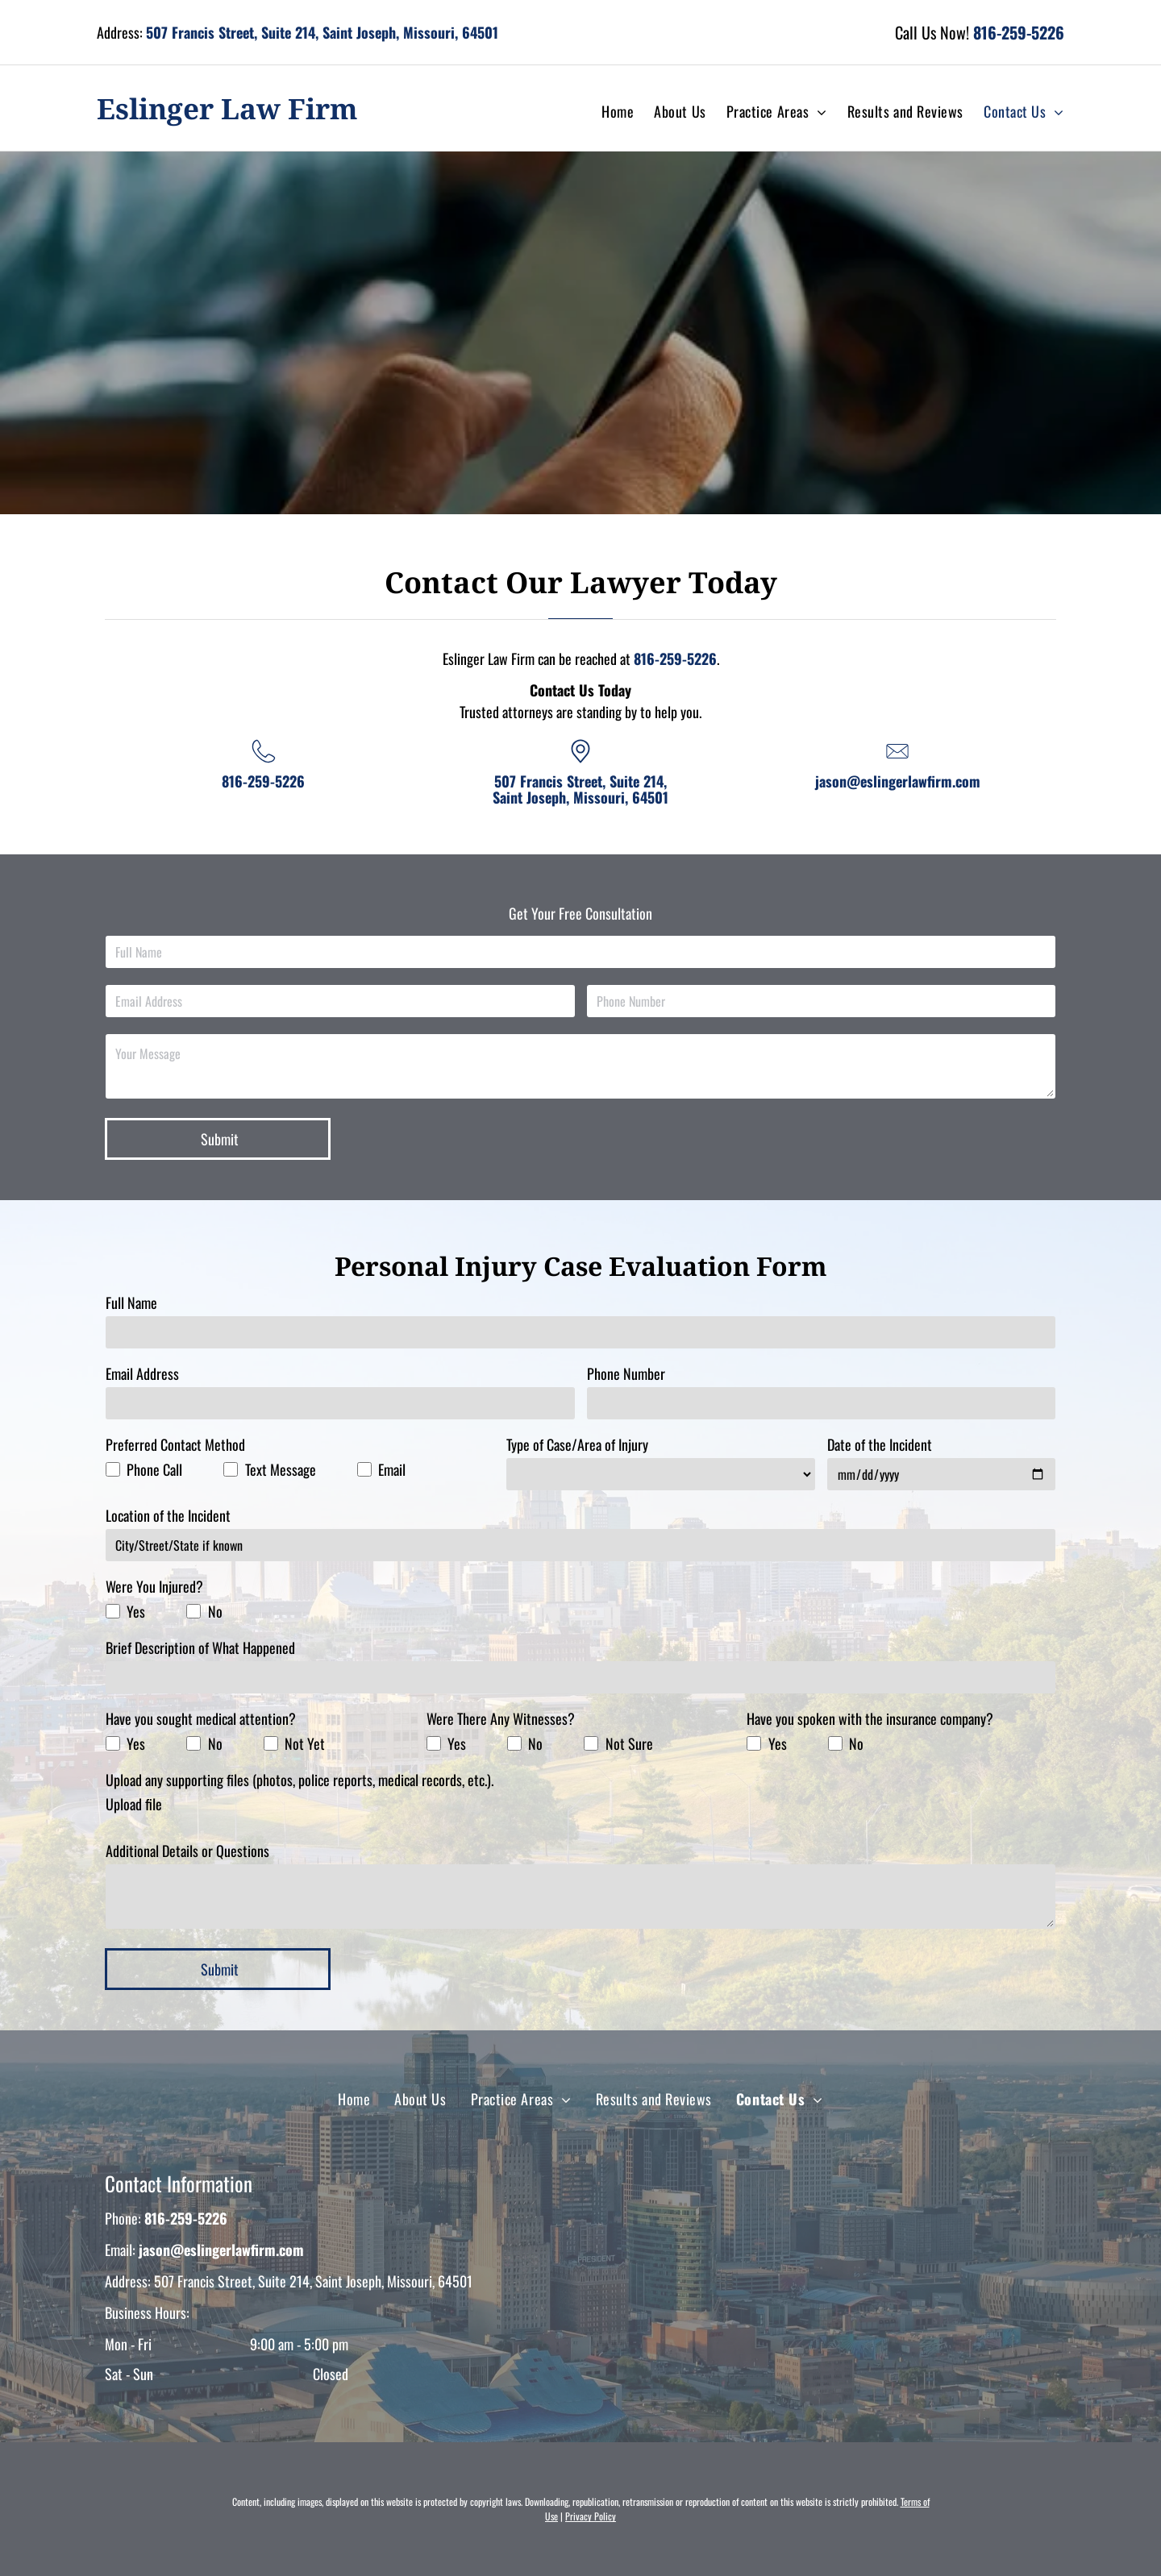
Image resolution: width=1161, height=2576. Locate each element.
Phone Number (626, 1373)
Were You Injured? (154, 1586)
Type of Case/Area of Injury (577, 1444)
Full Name (131, 1302)
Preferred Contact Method (175, 1444)
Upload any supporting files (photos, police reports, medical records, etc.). (299, 1779)
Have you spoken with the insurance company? (870, 1718)
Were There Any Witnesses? (501, 1718)
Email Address (142, 1373)
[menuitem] (607, 112)
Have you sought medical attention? (201, 1718)
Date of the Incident (879, 1444)
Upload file (134, 1803)
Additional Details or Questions (187, 1850)
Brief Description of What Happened (200, 1647)
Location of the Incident (168, 1515)
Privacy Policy (590, 2516)
